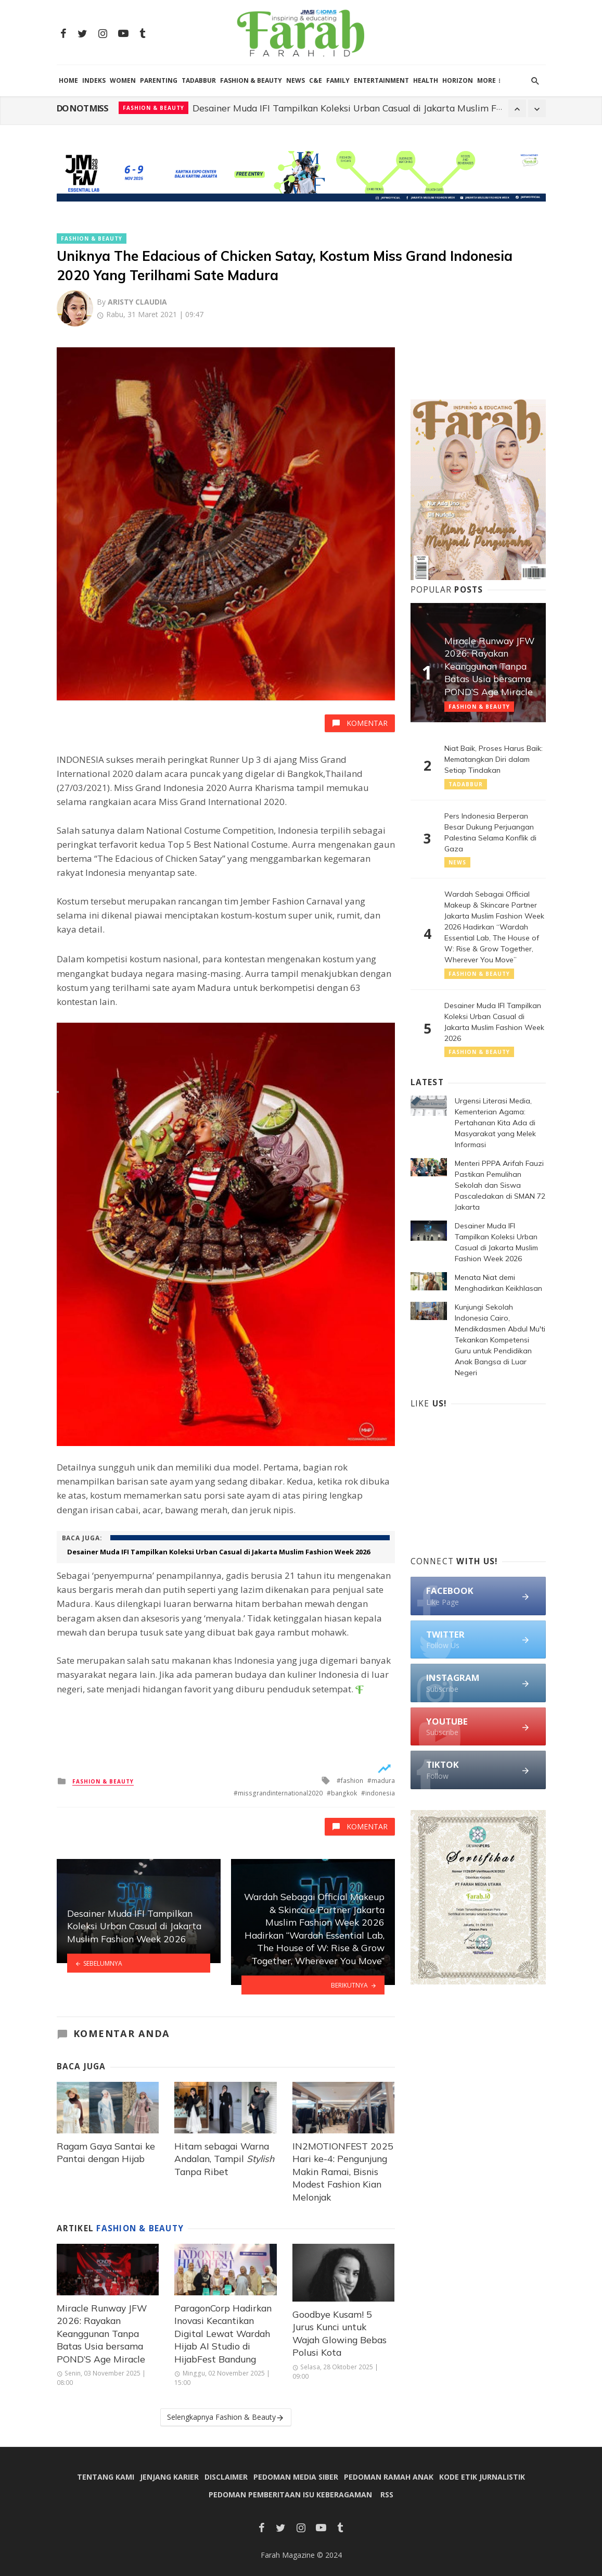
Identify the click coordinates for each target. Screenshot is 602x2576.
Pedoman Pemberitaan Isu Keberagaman (290, 2494)
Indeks (94, 80)
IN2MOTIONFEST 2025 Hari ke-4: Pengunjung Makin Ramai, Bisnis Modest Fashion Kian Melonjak (342, 2171)
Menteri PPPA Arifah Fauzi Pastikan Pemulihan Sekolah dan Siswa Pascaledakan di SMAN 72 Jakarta (367, 108)
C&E (315, 80)
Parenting (158, 80)
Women (123, 80)
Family (338, 80)
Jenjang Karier (169, 2477)
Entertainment (381, 80)
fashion (352, 1780)
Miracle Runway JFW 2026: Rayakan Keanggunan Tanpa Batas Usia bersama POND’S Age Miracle (102, 2333)
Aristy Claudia (137, 302)
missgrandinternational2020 (280, 1793)
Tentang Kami (105, 2477)
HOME (68, 80)
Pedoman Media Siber (295, 2477)
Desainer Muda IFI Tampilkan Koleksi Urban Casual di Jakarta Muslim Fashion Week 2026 (218, 1551)
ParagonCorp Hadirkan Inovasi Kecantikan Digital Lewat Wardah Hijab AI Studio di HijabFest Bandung (223, 2333)
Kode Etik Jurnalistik (482, 2477)
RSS (386, 2494)
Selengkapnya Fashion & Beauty (226, 2417)
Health (425, 80)
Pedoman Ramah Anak (388, 2477)
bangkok (344, 1793)
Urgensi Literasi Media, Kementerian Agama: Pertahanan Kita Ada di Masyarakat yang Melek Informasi (495, 1122)
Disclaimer (226, 2477)
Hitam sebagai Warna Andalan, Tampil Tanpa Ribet (224, 2158)
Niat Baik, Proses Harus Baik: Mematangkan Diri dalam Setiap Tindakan (493, 759)
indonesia (380, 1793)
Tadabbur (199, 80)
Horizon (457, 80)
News (295, 80)
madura (383, 1780)
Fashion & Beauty (251, 80)
